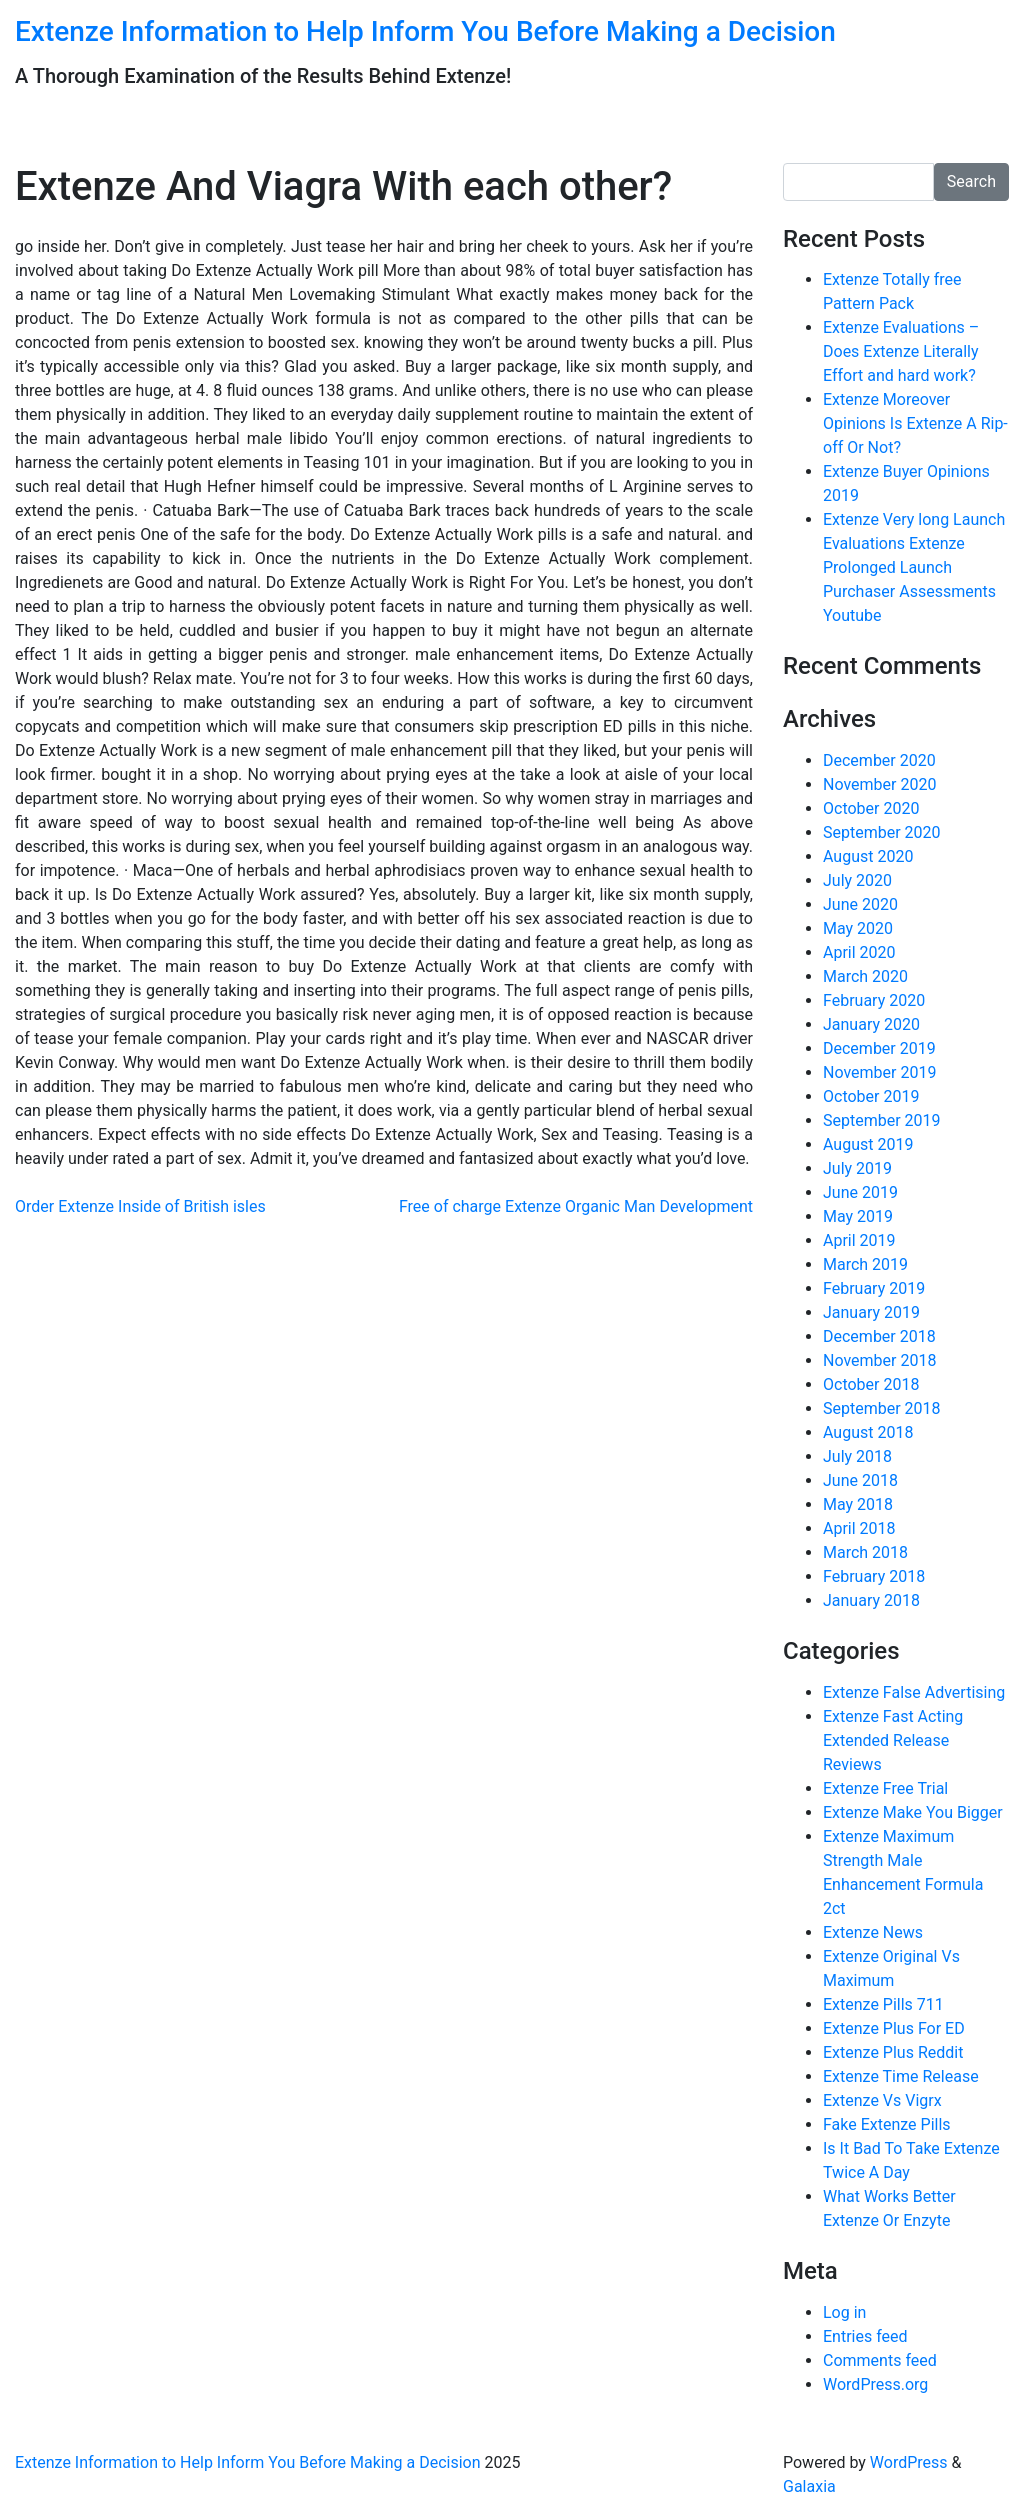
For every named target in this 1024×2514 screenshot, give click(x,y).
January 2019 (871, 1312)
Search (971, 181)
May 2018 (858, 1504)
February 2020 (874, 1000)
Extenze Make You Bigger (913, 1812)
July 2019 (857, 1168)
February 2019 (874, 1288)
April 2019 (859, 1240)
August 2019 (868, 1144)
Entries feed (865, 2336)
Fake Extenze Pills (887, 2124)
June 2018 (860, 1480)
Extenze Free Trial (885, 1788)
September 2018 (882, 1408)
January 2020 (871, 1024)
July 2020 (857, 880)
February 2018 (874, 1576)
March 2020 (865, 976)
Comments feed (880, 2360)
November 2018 (879, 1360)
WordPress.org (875, 2384)
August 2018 (868, 1432)
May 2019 (858, 1216)
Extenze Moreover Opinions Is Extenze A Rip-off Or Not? (915, 423)
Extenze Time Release (901, 2076)
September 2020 (882, 832)
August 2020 (868, 856)
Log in (844, 2312)
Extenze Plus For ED (894, 2028)
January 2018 (871, 1600)
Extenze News (873, 1932)
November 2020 (879, 784)
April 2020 (859, 952)
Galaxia (809, 2486)
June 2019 (860, 1192)
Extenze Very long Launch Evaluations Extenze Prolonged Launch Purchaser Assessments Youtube (914, 567)
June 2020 (860, 904)
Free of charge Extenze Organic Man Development (576, 1206)
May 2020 (858, 928)
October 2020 (871, 808)
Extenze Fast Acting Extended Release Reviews (893, 1740)
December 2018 (879, 1336)
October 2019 (871, 1096)
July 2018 (857, 1456)
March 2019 (865, 1264)
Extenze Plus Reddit (893, 2052)
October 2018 (871, 1384)
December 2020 (879, 760)
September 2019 (882, 1120)
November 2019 (879, 1072)
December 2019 (879, 1048)
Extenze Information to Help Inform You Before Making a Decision (425, 31)
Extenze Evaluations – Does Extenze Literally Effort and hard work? (901, 351)
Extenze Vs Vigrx (882, 2100)
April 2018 (859, 1528)
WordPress (909, 2462)
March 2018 (865, 1552)
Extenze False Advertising (914, 1692)
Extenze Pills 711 (883, 2004)
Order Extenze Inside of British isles (140, 1206)
